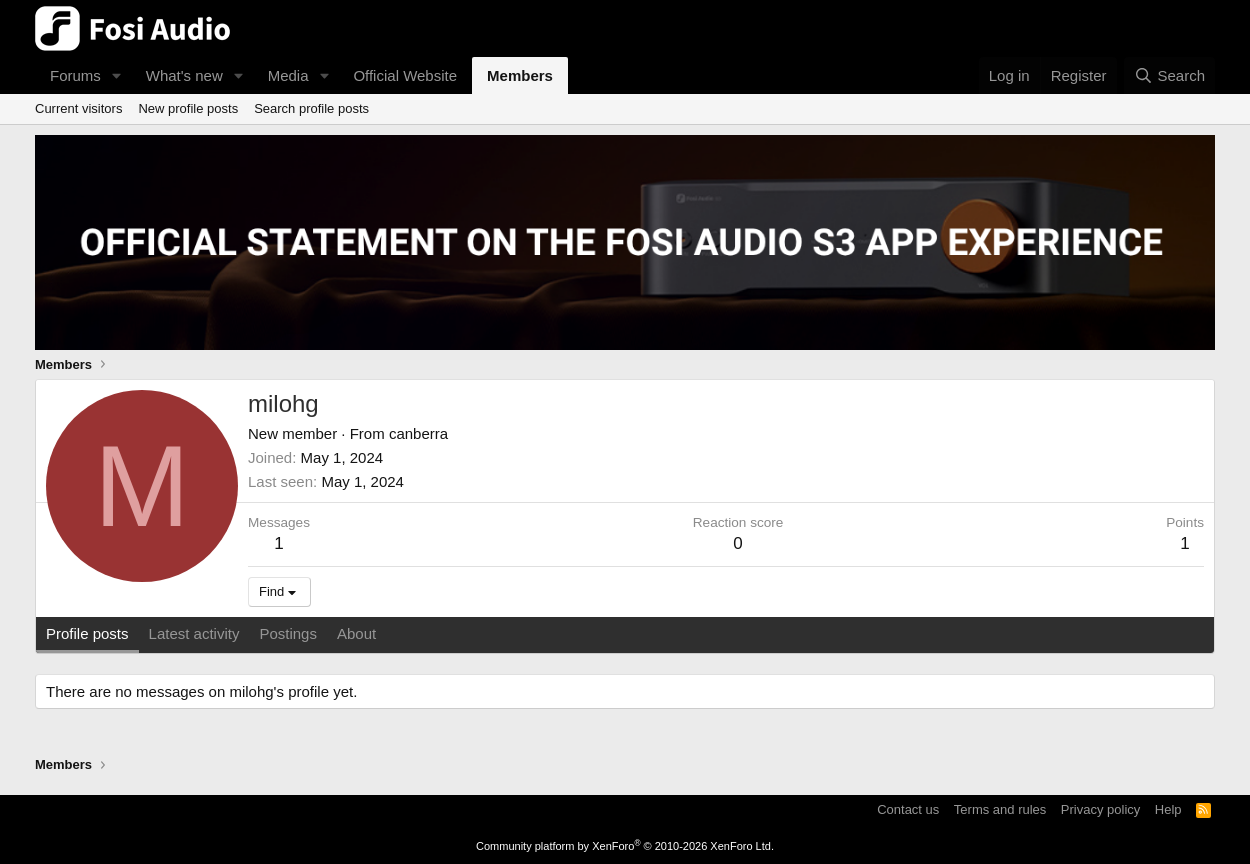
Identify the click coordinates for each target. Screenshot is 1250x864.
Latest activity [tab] (194, 633)
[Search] (1169, 75)
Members (520, 75)
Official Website (405, 75)
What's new (184, 75)
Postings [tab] (288, 633)
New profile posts (188, 108)
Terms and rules (1000, 809)
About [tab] (356, 633)
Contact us (908, 809)
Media (288, 75)
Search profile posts (311, 108)
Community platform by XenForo (625, 846)
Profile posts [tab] (87, 633)
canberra (418, 433)
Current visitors (78, 108)
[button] (117, 75)
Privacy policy (1100, 809)
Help (1168, 809)
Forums (75, 75)
